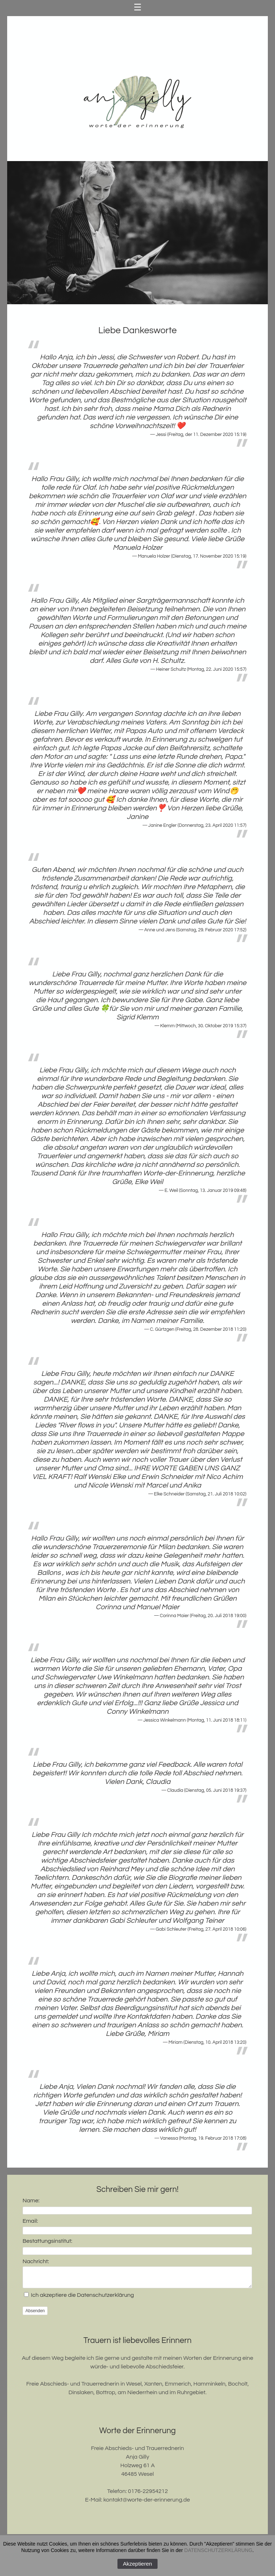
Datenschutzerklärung (105, 2298)
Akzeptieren (137, 2564)
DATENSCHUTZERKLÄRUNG (218, 2550)
